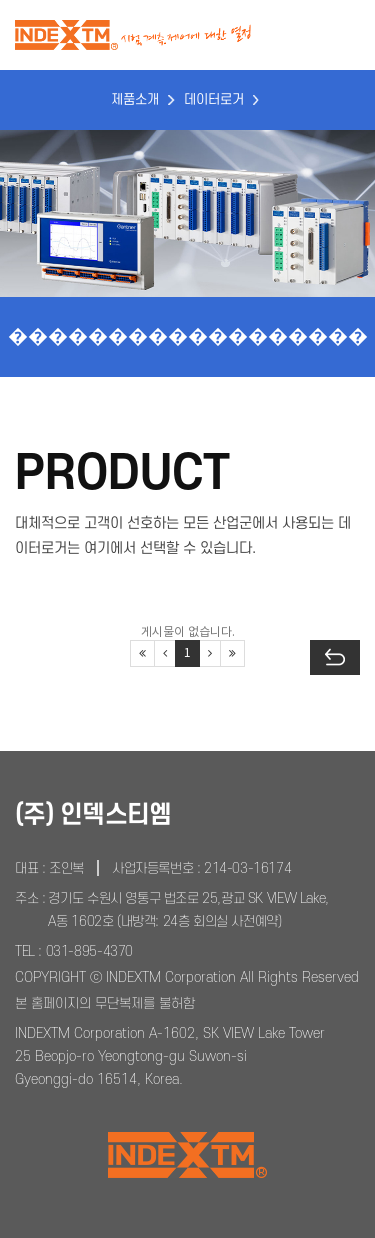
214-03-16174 (247, 868)
